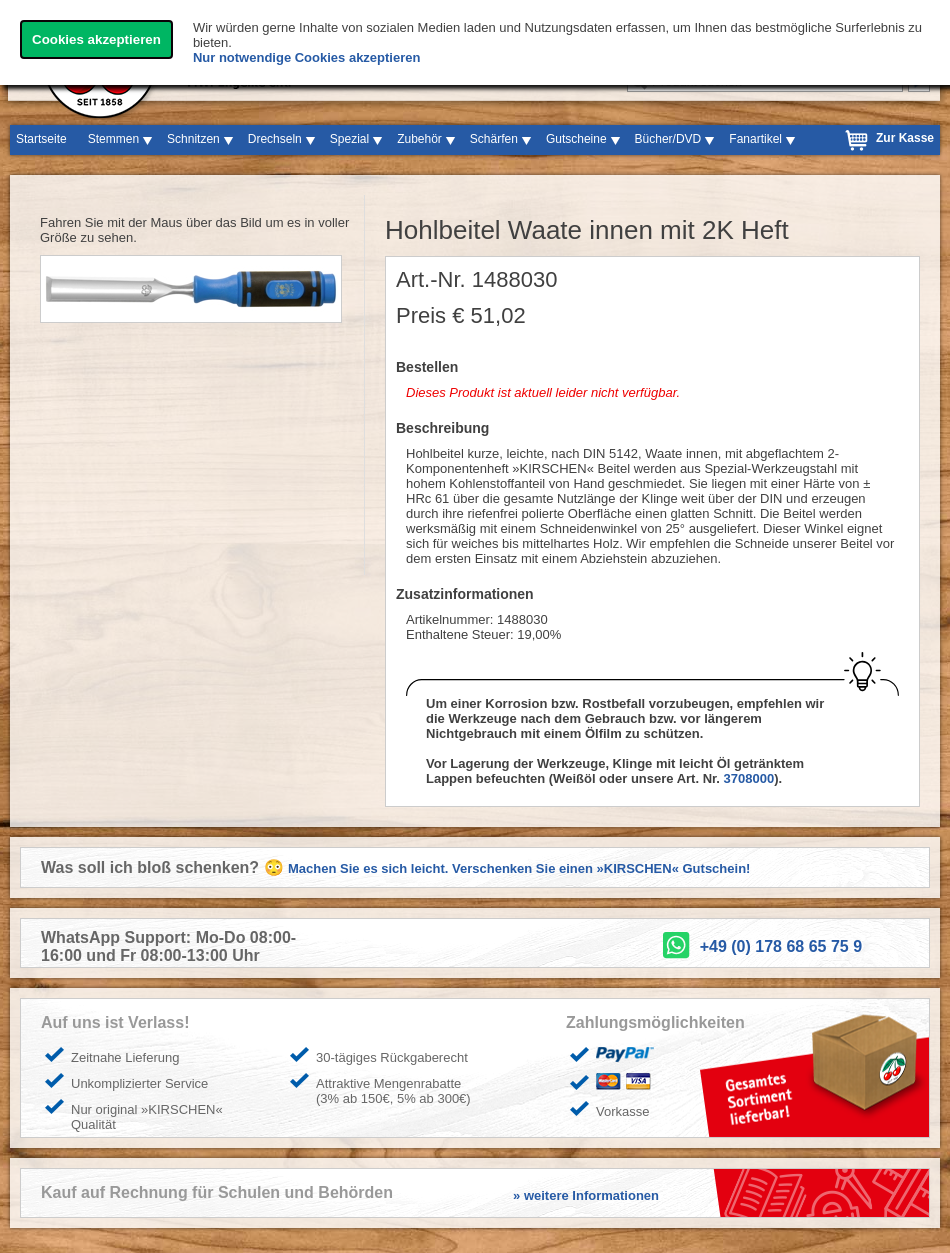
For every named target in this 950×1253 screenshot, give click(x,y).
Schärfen (494, 139)
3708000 (749, 778)
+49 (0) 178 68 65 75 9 (781, 946)
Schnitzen (193, 139)
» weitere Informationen (586, 1195)
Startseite (41, 139)
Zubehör (419, 139)
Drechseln (275, 139)
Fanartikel (755, 139)
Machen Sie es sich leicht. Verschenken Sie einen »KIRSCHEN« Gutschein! (519, 868)
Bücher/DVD (668, 139)
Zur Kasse (905, 138)
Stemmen (113, 139)
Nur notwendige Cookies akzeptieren (307, 57)
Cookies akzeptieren (96, 39)
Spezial (349, 139)
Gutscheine (576, 139)
